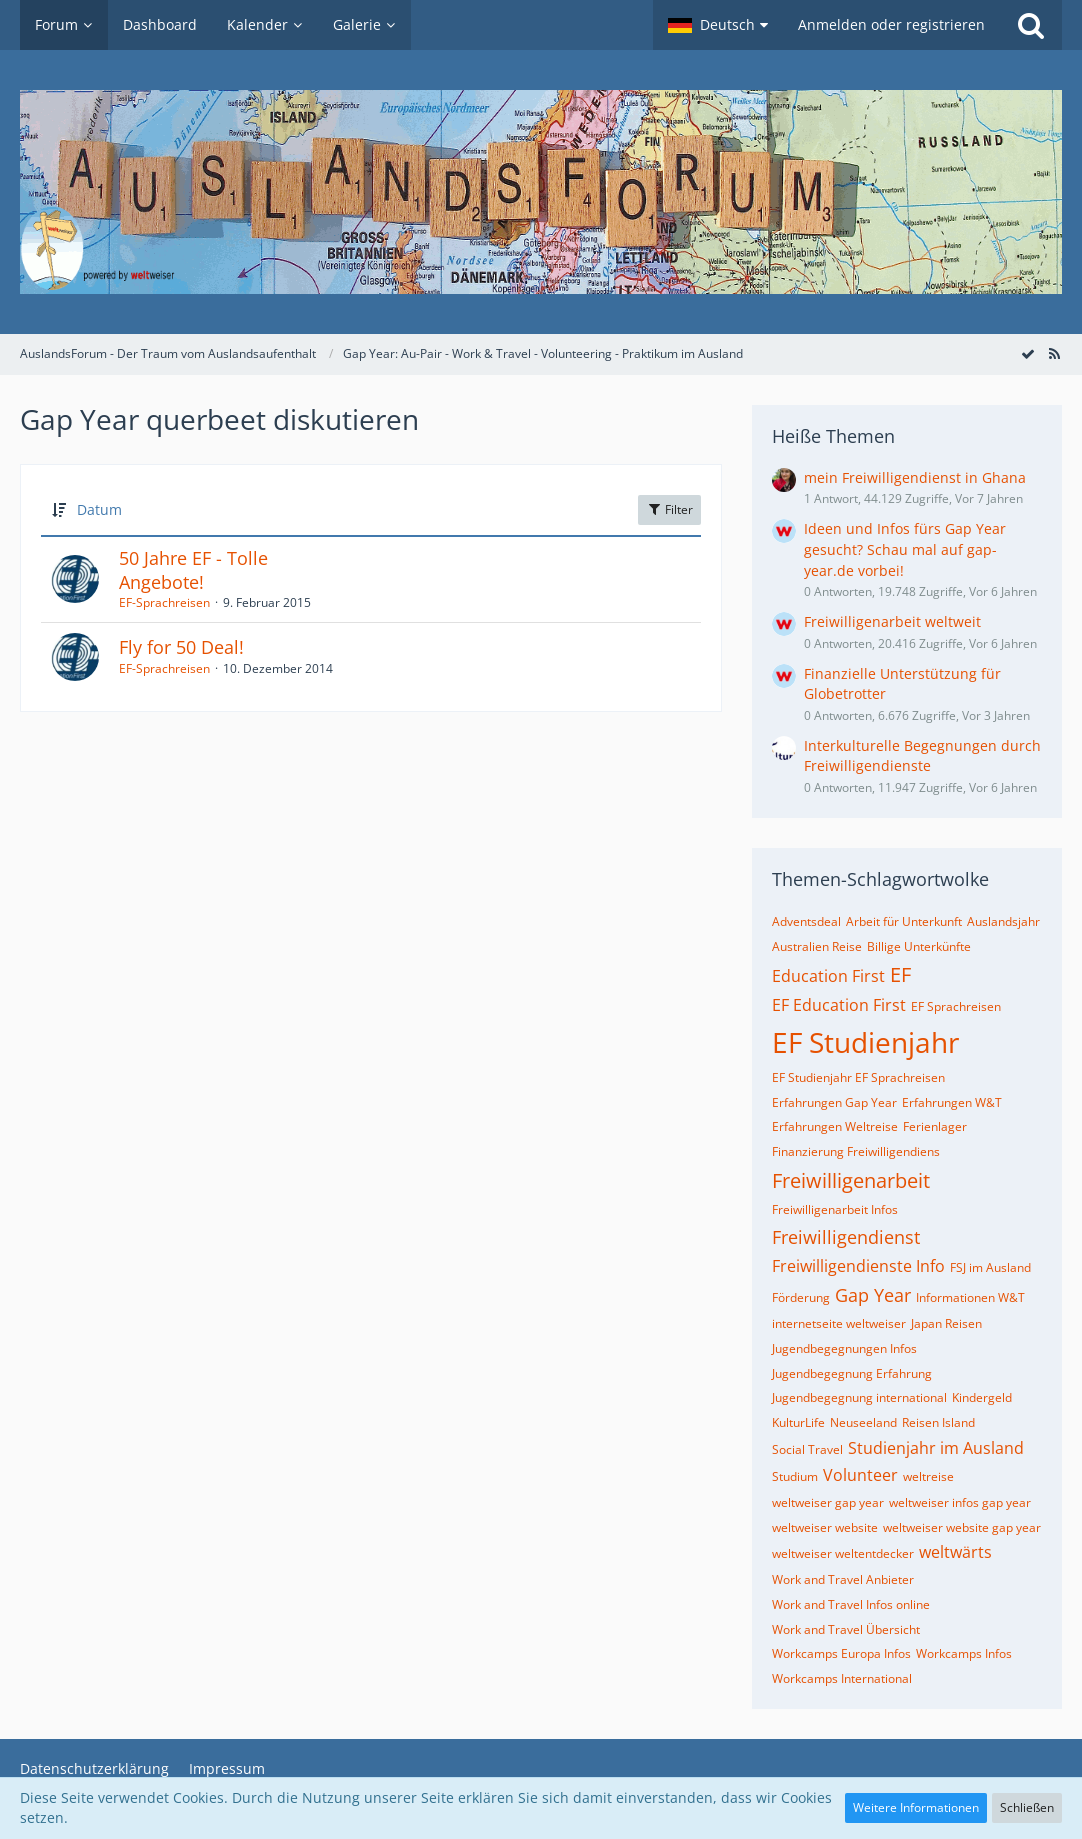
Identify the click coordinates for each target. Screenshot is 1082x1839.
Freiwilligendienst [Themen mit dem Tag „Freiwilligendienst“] (846, 1237)
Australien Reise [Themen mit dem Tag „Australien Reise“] (817, 946)
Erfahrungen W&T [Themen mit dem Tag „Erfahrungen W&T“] (952, 1102)
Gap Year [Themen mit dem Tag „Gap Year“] (873, 1295)
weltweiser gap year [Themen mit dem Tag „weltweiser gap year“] (828, 1502)
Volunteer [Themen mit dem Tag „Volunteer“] (860, 1475)
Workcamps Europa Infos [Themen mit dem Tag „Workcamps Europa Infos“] (841, 1653)
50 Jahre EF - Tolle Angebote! (193, 570)
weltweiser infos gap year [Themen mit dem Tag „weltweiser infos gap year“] (960, 1502)
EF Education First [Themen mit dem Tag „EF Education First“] (839, 1005)
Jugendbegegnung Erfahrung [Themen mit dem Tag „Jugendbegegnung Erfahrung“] (852, 1373)
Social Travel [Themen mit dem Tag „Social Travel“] (807, 1449)
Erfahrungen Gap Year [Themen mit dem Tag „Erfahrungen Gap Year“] (834, 1102)
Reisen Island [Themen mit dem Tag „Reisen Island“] (938, 1422)
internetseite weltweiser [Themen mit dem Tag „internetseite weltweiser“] (839, 1323)
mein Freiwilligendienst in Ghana (915, 477)
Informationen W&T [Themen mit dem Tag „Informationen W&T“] (970, 1297)
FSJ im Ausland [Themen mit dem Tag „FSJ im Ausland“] (990, 1267)
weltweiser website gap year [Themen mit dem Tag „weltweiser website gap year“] (962, 1527)
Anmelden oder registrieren (891, 24)
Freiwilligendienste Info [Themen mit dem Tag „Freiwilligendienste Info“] (858, 1266)
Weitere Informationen (916, 1807)
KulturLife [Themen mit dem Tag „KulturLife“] (798, 1422)
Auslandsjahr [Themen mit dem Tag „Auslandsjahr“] (1003, 921)
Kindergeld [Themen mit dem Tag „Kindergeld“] (982, 1397)
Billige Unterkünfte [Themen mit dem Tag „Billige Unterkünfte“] (919, 946)
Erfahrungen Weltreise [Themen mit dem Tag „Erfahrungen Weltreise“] (835, 1126)
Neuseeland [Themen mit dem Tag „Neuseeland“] (863, 1422)
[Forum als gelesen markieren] (1028, 353)
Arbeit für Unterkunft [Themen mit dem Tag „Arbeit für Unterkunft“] (904, 921)
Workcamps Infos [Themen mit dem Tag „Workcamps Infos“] (964, 1653)
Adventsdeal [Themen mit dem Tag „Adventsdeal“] (806, 921)
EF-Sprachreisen (164, 602)
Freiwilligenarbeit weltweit (892, 621)
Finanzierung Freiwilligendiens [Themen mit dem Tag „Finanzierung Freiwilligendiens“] (856, 1151)
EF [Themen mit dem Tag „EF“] (900, 974)
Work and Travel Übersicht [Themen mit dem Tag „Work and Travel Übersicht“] (846, 1629)
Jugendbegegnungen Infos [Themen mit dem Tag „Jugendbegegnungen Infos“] (844, 1348)
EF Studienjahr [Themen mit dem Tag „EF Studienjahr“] (865, 1042)
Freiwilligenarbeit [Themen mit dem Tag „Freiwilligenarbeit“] (851, 1180)
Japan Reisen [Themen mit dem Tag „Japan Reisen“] (946, 1323)
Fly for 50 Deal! (181, 647)
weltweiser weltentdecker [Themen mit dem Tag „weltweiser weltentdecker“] (843, 1553)
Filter (669, 509)
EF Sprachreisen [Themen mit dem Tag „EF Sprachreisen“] (956, 1006)
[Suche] (1031, 25)
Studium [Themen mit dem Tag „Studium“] (795, 1476)
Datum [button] (99, 509)
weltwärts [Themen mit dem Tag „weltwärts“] (955, 1552)
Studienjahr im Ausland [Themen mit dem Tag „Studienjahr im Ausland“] (936, 1448)
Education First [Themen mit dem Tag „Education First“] (828, 976)
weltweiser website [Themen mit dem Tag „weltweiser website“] (825, 1527)
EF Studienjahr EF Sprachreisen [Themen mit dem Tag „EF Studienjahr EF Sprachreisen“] (858, 1077)
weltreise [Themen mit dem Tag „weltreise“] (928, 1476)
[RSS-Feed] (1054, 353)
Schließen (1027, 1807)
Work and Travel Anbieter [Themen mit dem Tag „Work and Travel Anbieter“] (843, 1579)
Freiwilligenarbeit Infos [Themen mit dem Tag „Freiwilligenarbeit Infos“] (835, 1209)
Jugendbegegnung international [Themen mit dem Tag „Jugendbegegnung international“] (859, 1397)
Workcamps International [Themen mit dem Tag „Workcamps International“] (842, 1678)
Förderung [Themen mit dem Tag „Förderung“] (801, 1297)
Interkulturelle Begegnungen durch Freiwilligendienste (922, 756)
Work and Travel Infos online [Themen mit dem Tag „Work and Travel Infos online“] (851, 1604)
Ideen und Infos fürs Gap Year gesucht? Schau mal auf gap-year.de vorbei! (905, 549)
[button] (718, 25)
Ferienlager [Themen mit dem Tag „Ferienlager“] (935, 1126)
